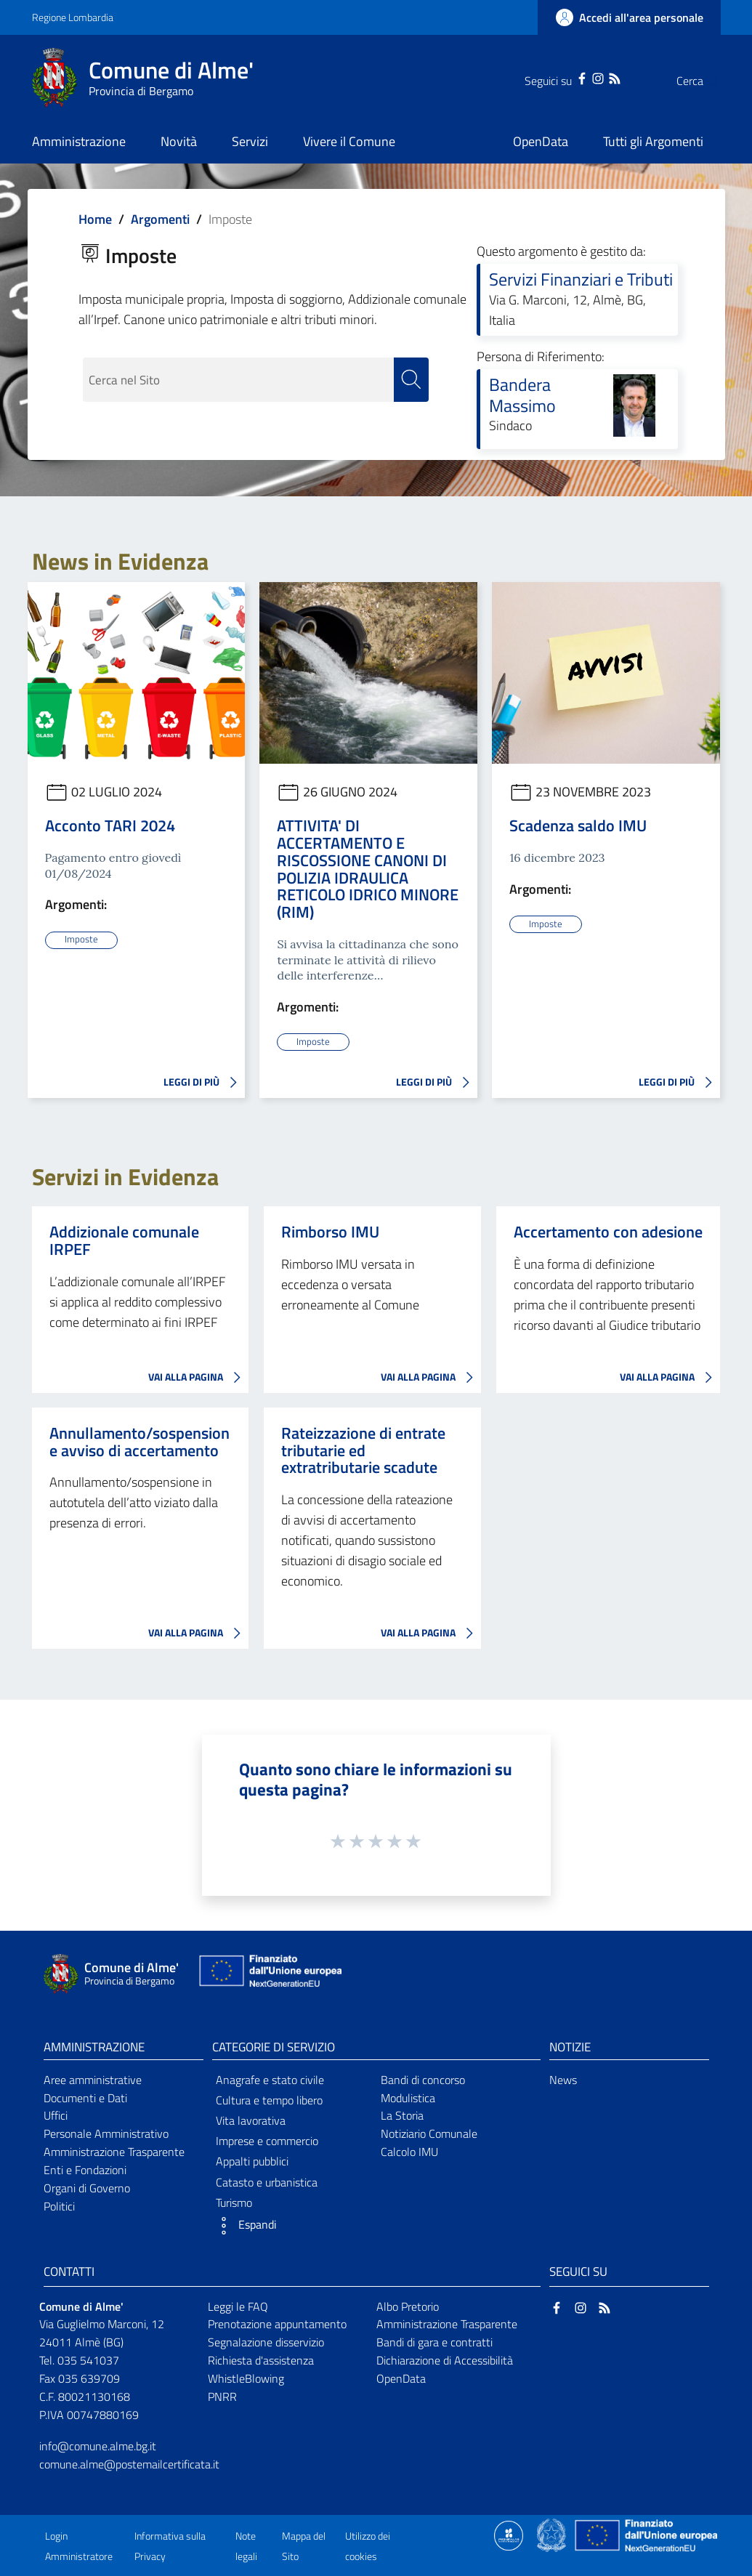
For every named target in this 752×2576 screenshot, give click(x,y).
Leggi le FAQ (238, 2305)
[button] (292, 2225)
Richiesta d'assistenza (261, 2360)
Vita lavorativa (251, 2120)
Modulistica (408, 2097)
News (563, 2079)
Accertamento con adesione (608, 1231)
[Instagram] (569, 77)
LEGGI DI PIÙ (204, 1082)
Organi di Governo (87, 2187)
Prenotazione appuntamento (277, 2324)
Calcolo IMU (409, 2151)
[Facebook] (553, 77)
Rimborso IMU (330, 1231)
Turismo (234, 2201)
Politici (59, 2205)
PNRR (222, 2396)
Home (95, 219)
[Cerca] (703, 80)
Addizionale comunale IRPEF (124, 1240)
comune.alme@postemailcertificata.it (129, 2463)
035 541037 (88, 2360)
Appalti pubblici (252, 2161)
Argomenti (160, 219)
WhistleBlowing (246, 2378)
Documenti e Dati (85, 2097)
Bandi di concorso (423, 2079)
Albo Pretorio (407, 2305)
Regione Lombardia (72, 17)
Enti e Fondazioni (85, 2170)
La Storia (402, 2115)
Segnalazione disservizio (266, 2342)
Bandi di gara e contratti (434, 2342)
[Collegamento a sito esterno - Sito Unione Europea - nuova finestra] (268, 1974)
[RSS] (585, 77)
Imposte (81, 940)
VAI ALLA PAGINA (198, 1377)
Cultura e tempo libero (269, 2099)
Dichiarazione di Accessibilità (444, 2360)
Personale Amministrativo (106, 2133)
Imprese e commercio (267, 2140)
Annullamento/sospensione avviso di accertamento (139, 1441)
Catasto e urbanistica (267, 2181)
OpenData (401, 2378)
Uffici (56, 2115)
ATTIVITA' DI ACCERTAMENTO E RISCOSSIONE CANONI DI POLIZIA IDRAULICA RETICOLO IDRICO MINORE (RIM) (367, 869)
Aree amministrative (93, 2079)
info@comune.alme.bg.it (97, 2445)
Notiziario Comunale (429, 2133)
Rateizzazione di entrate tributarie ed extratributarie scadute (363, 1450)
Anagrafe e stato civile (270, 2079)
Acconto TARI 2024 (110, 825)
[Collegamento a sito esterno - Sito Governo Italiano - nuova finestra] (552, 2534)
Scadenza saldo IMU (578, 825)
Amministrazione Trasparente (114, 2151)
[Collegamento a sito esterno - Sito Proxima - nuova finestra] (508, 2534)
